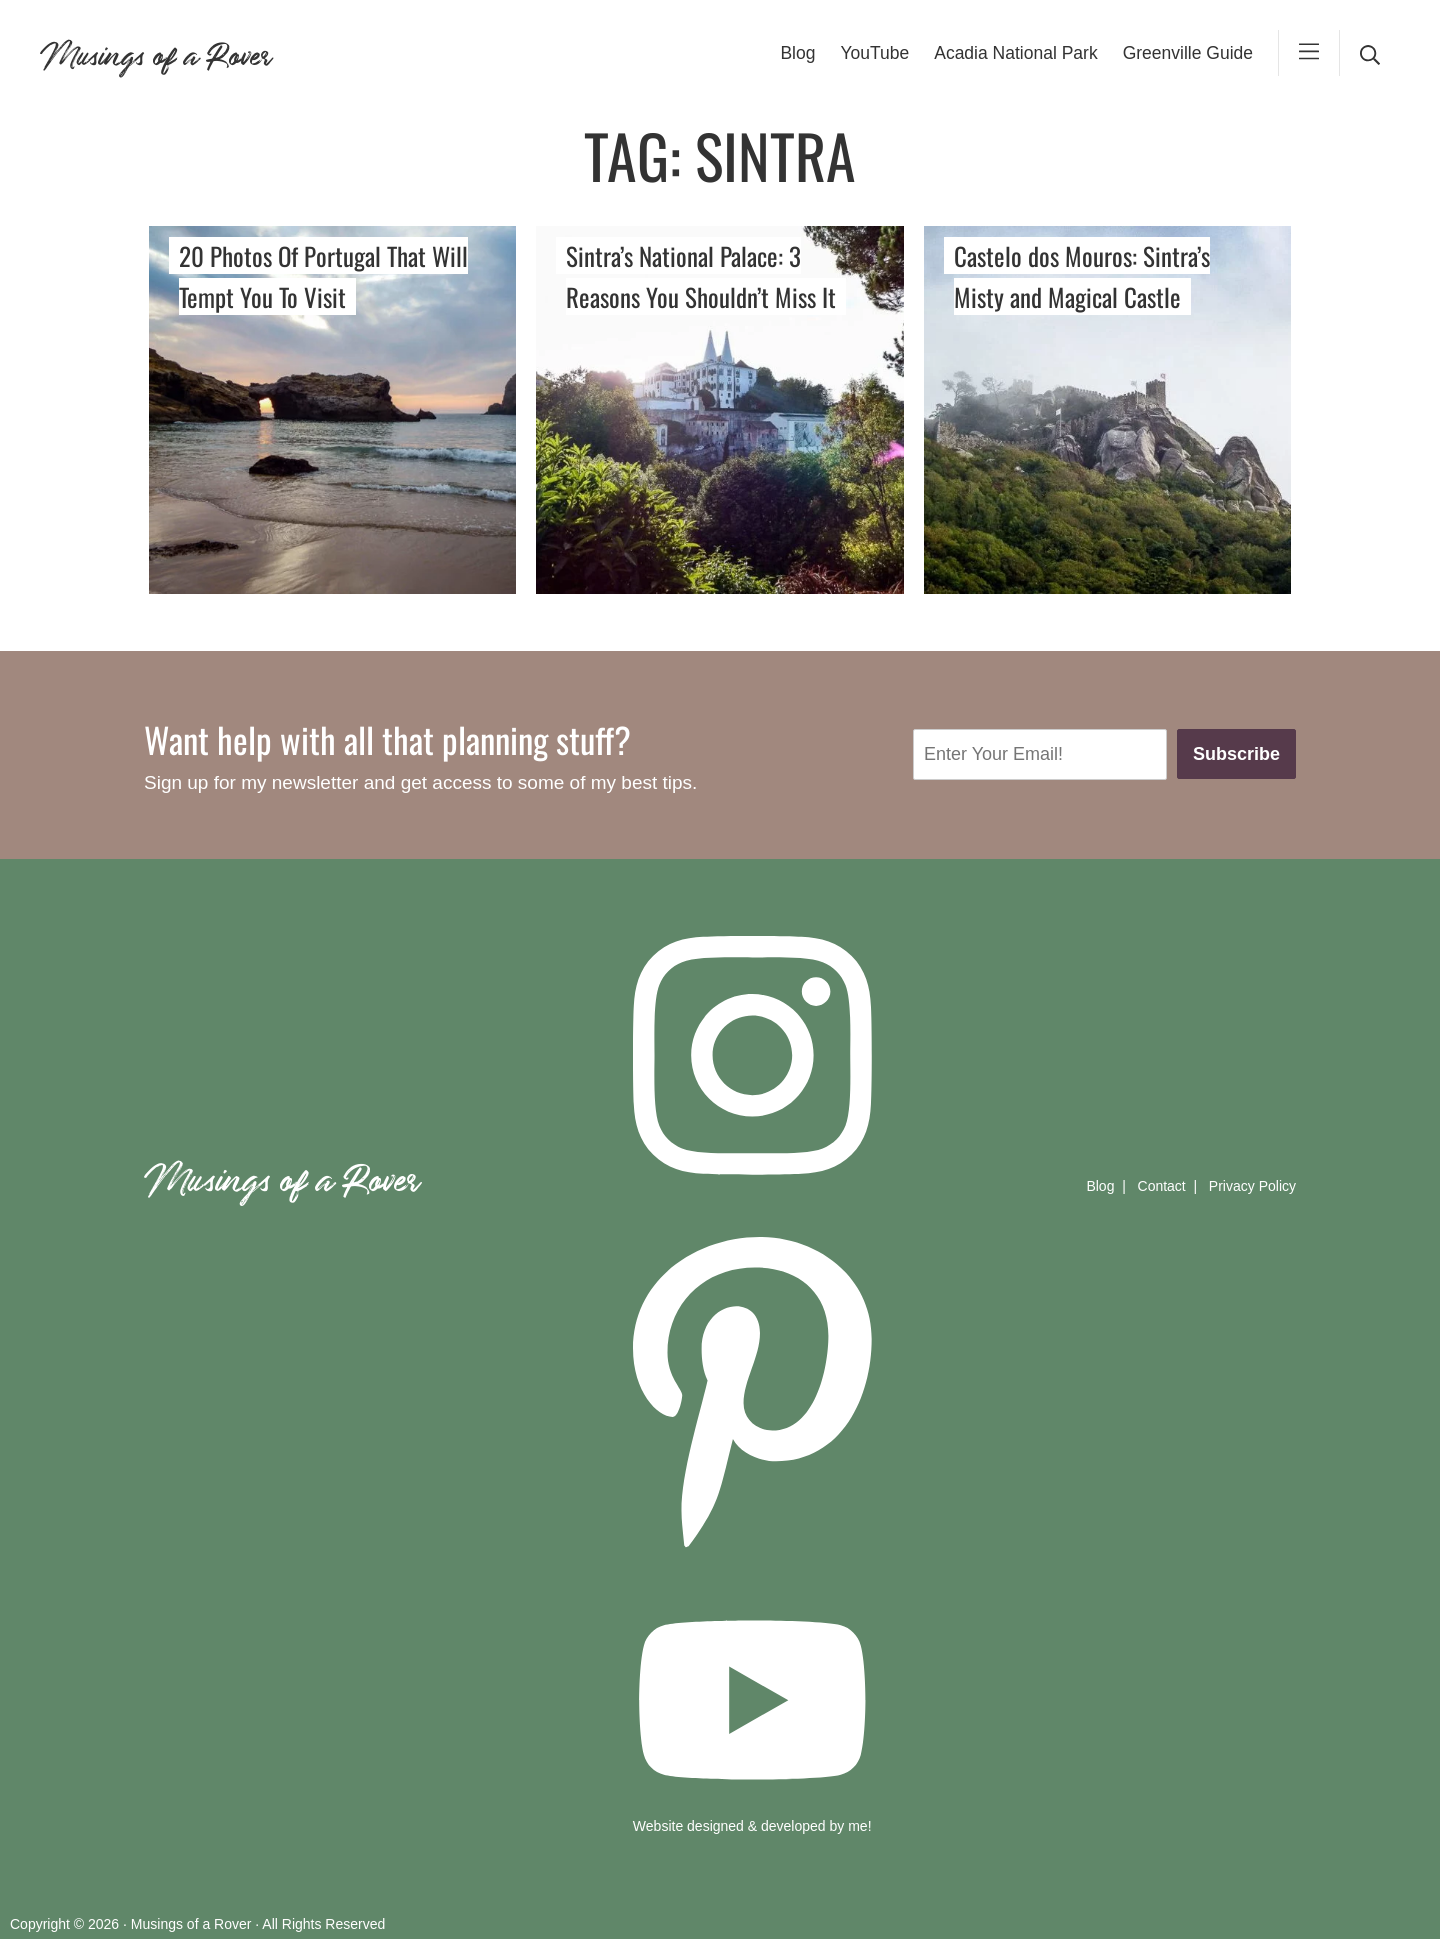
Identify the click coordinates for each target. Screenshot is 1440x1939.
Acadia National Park (1015, 53)
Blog (797, 53)
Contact (1162, 1186)
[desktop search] (1370, 53)
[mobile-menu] (1309, 53)
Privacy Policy (1252, 1186)
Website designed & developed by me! (752, 1826)
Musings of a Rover (155, 52)
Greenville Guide (1188, 53)
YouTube (874, 53)
